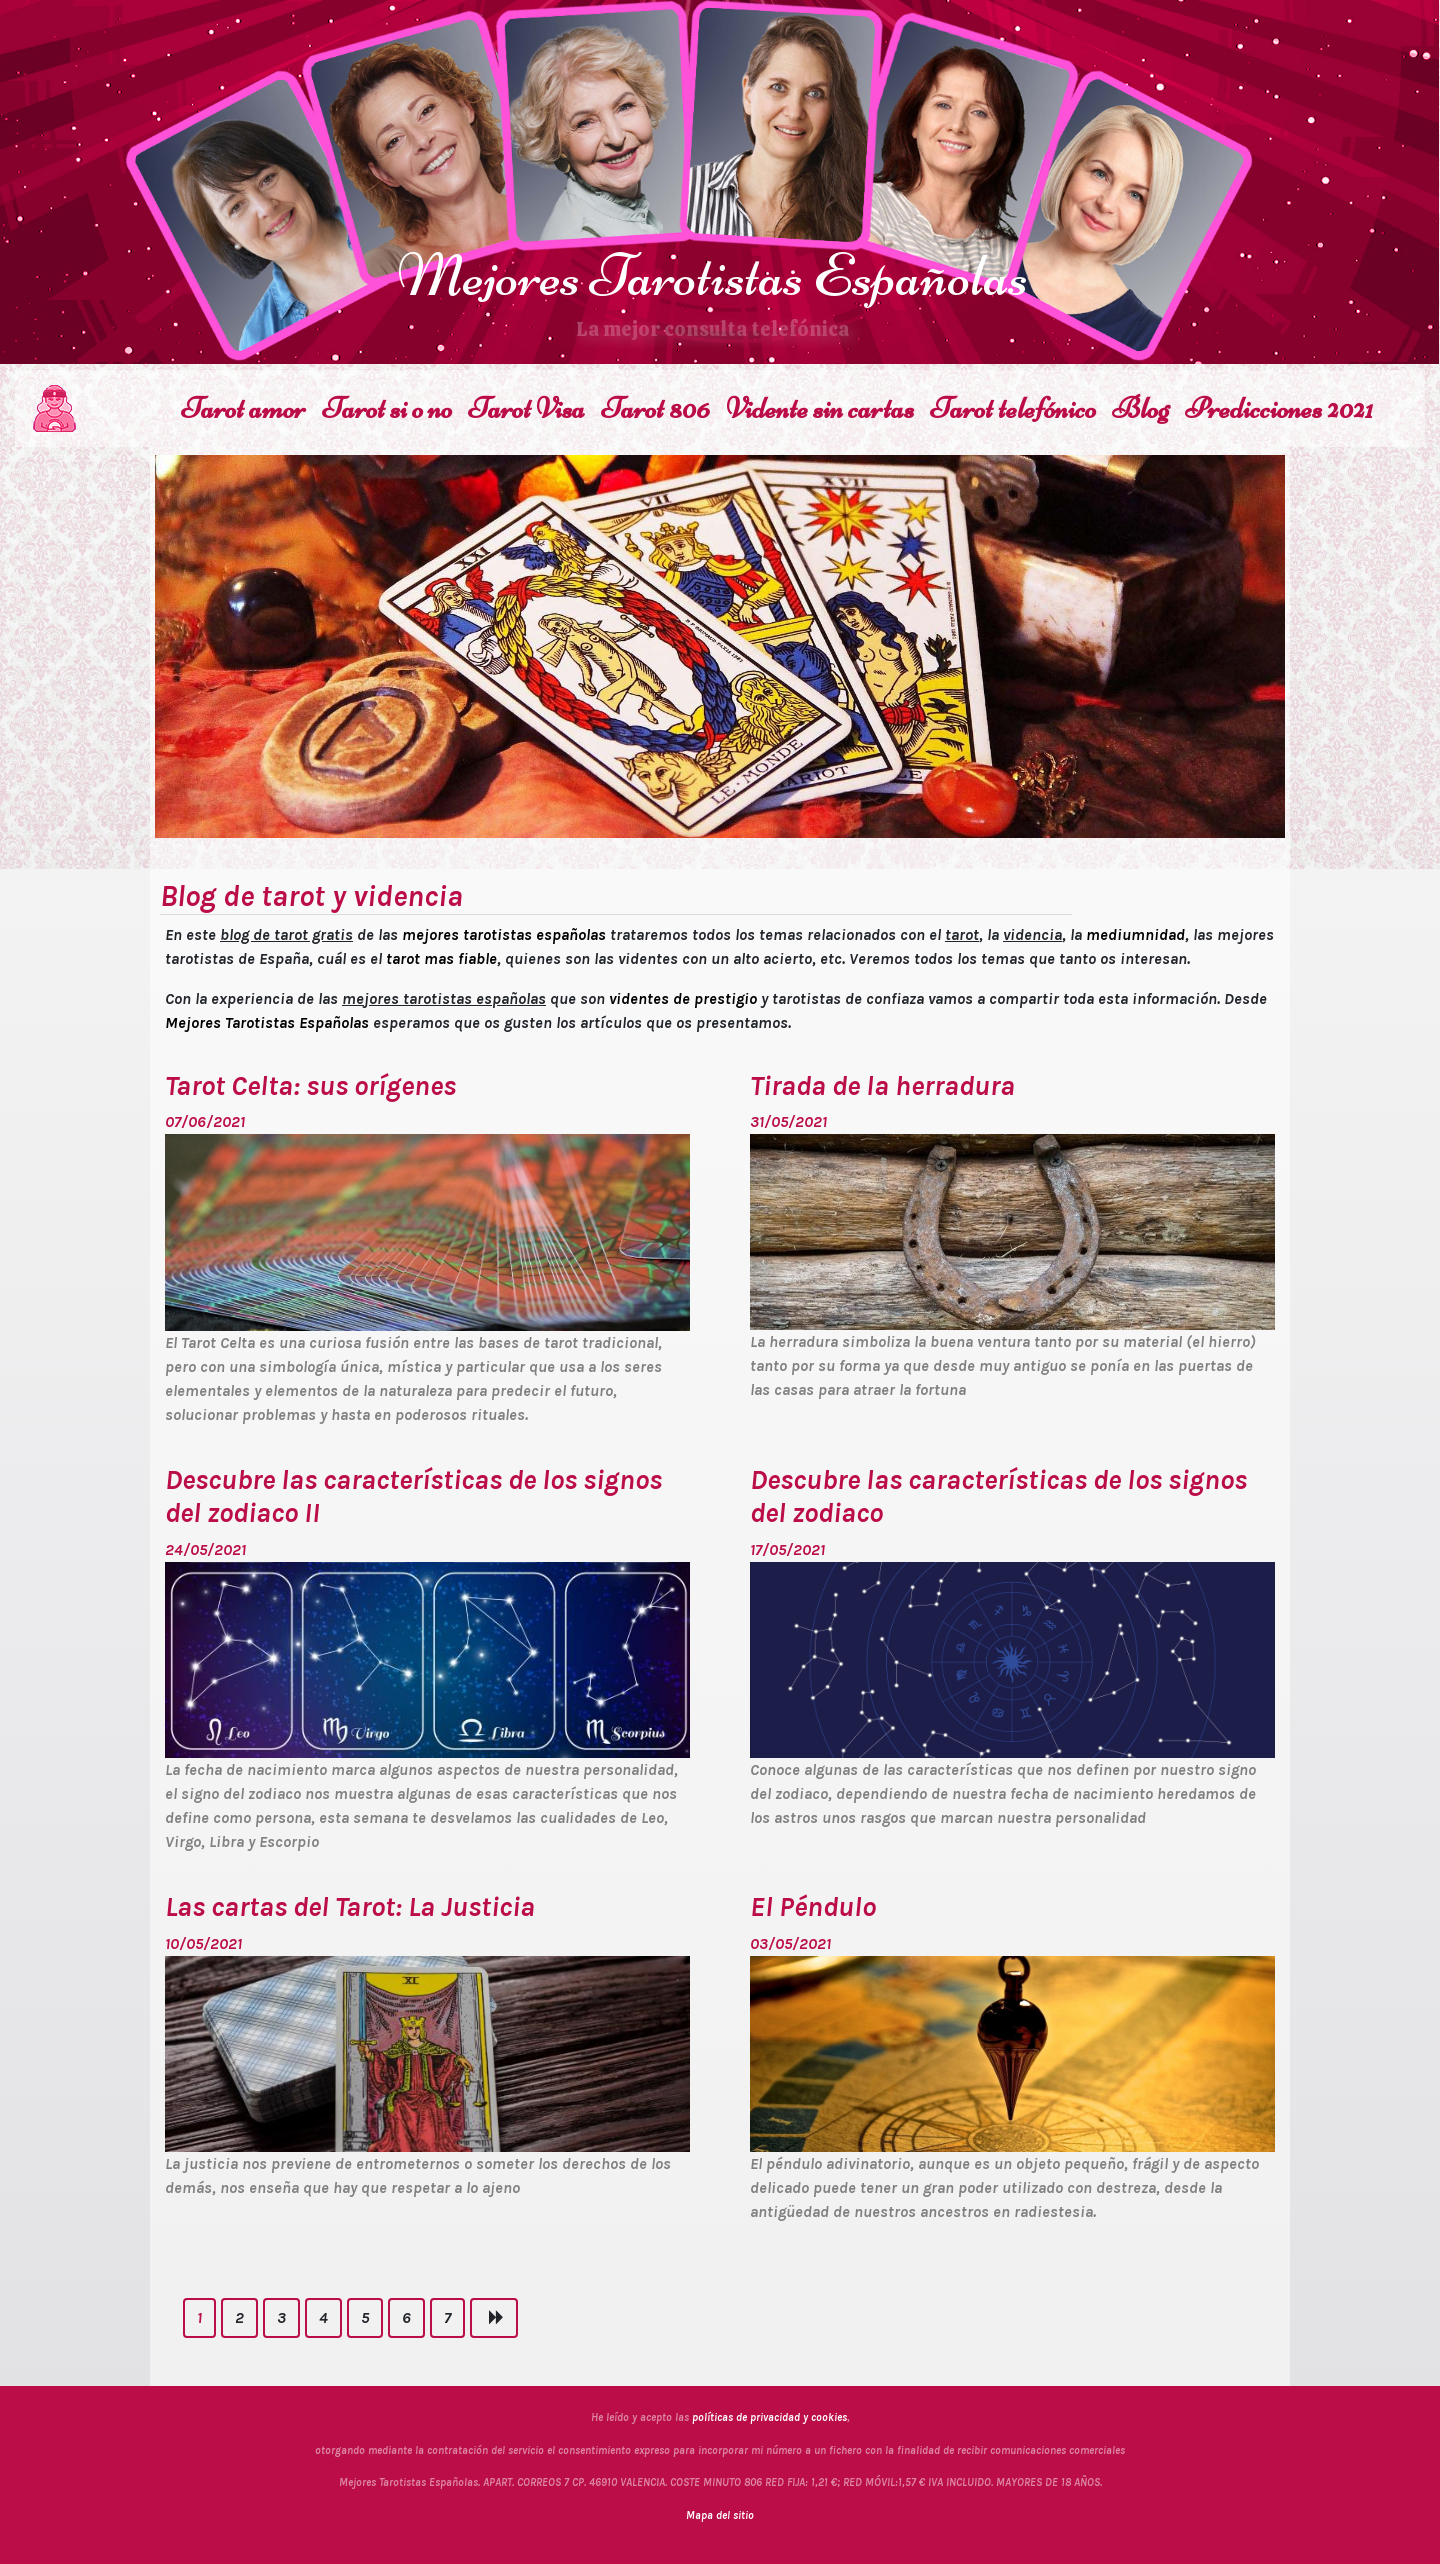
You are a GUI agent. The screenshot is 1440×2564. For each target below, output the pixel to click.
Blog (1140, 408)
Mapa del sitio (720, 2515)
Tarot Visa (526, 408)
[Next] (494, 2318)
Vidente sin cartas (820, 408)
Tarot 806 (655, 408)
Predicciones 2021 (1279, 408)
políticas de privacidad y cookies (769, 2417)
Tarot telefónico (1013, 408)
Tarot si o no (387, 408)
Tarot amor (243, 408)
